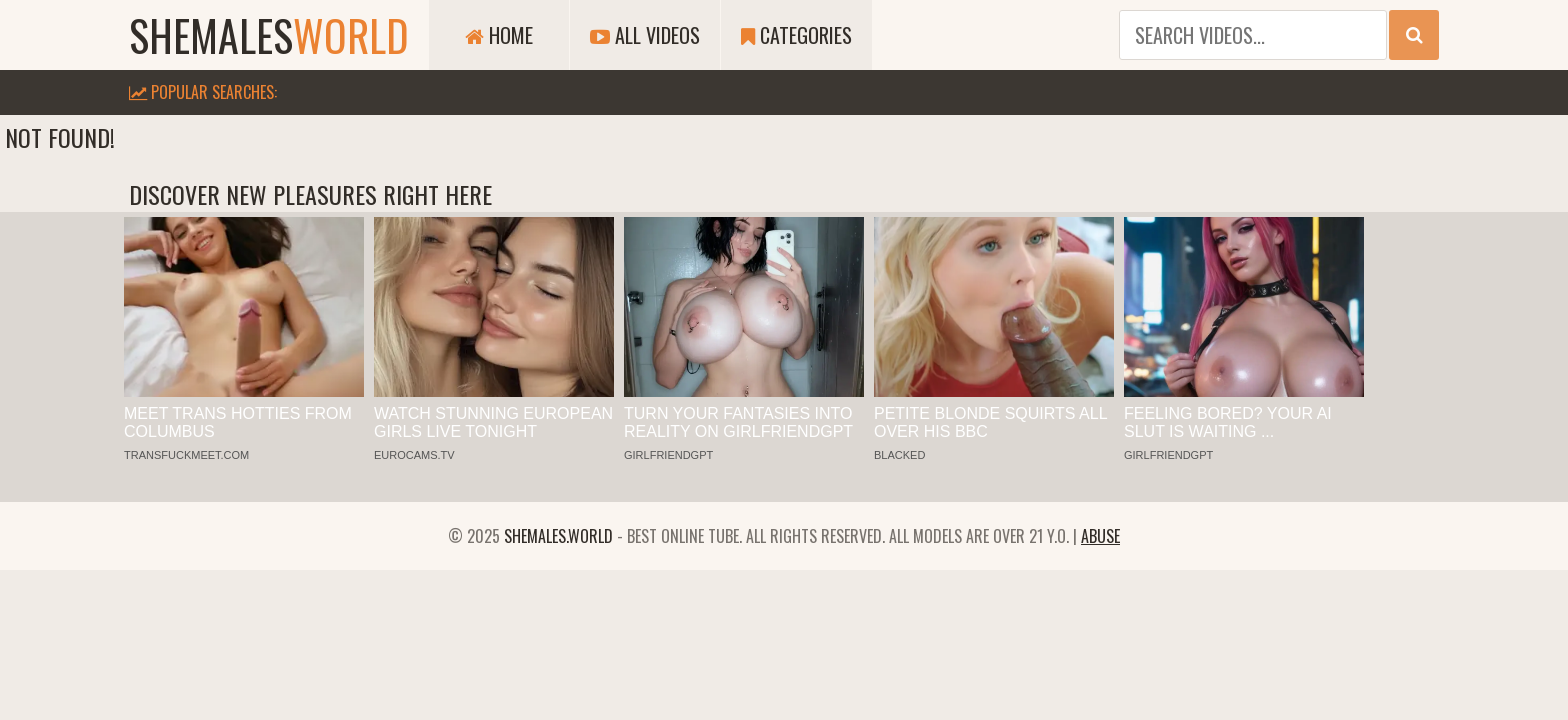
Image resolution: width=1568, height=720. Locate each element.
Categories (796, 35)
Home (499, 35)
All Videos (645, 35)
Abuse (1100, 536)
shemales (269, 35)
